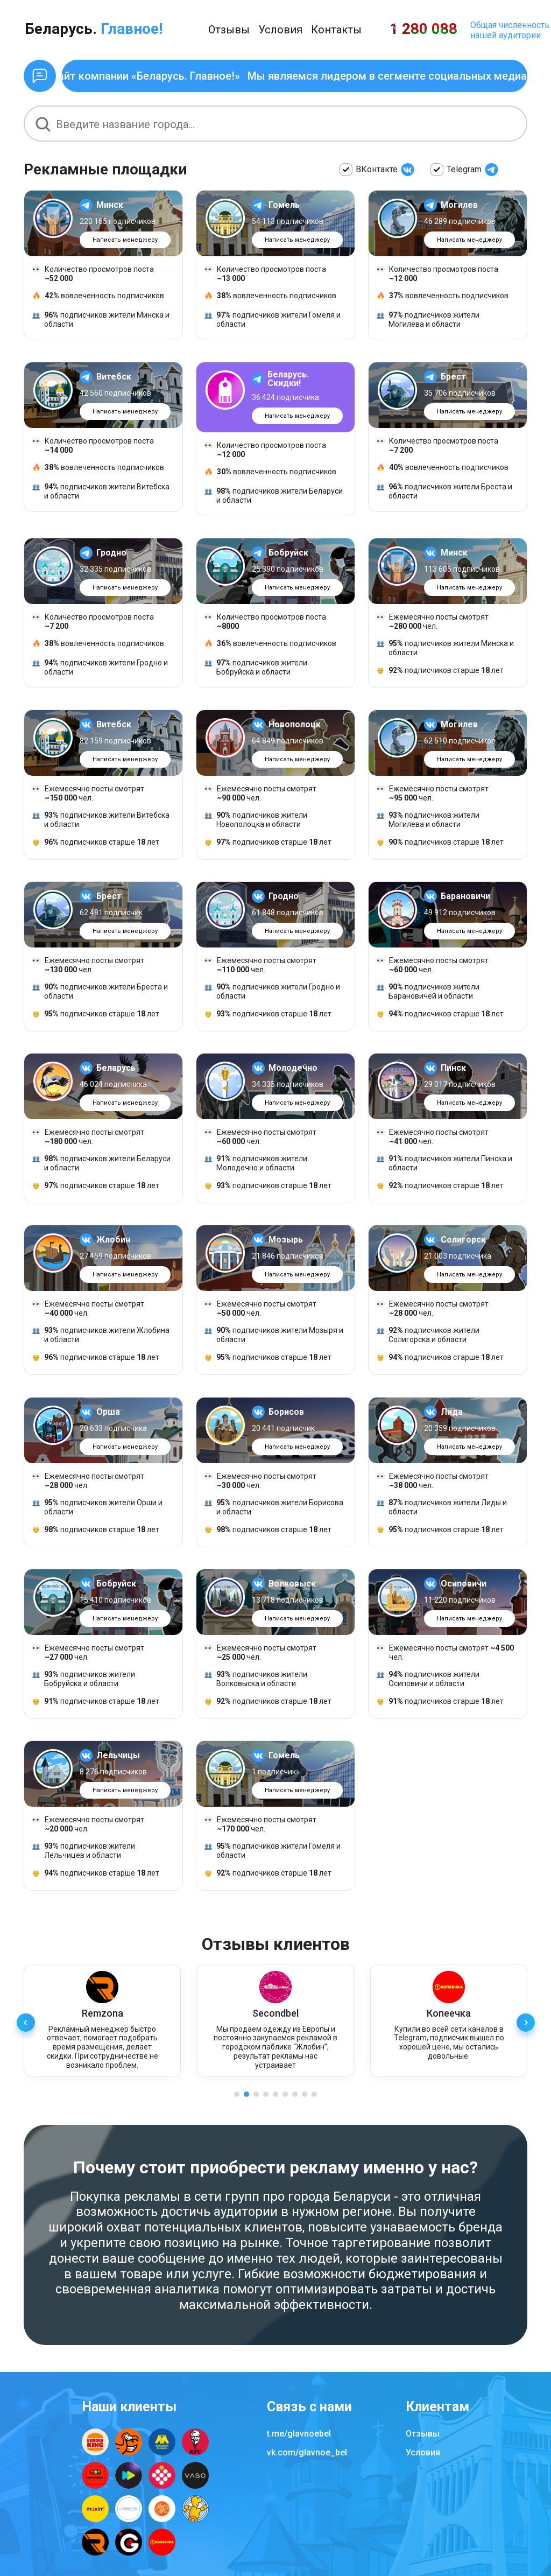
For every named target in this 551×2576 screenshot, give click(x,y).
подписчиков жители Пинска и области (444, 1165)
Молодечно (293, 1070)
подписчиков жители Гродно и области (100, 669)
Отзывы (229, 29)
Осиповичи (463, 1585)
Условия (280, 29)
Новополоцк (295, 726)
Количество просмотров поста (93, 274)
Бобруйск (288, 555)
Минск (109, 205)
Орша (108, 1413)
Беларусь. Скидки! (288, 381)
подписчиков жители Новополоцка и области (255, 822)
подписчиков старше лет (440, 672)
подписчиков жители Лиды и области (442, 1509)
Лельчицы (118, 1757)
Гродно (111, 555)
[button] (525, 2027)
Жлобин (113, 1242)
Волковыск (292, 1585)
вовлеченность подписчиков (98, 296)
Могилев (459, 205)
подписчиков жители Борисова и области (273, 1509)
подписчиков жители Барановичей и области (428, 993)
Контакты (336, 29)
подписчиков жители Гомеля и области (272, 320)
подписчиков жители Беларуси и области (273, 498)
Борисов (286, 1413)
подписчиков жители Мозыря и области (273, 1337)
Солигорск (463, 1242)
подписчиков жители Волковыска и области (255, 1681)
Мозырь (286, 1242)
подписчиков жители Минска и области (100, 320)
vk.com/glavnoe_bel (307, 2452)
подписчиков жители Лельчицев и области (83, 1853)
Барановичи (465, 898)
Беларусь (116, 1070)
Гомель (284, 205)
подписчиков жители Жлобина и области (100, 1337)
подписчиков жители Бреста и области (444, 493)
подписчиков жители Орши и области (97, 1509)
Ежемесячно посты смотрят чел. (433, 623)
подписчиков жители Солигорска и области (428, 1337)
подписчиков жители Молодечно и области (255, 1165)
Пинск (453, 1070)
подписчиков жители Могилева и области (428, 320)
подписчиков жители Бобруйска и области (255, 669)
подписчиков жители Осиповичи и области (428, 1681)
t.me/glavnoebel (299, 2433)
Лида (452, 1413)
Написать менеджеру (125, 239)
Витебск (113, 379)
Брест (453, 379)
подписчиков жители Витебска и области (100, 493)
